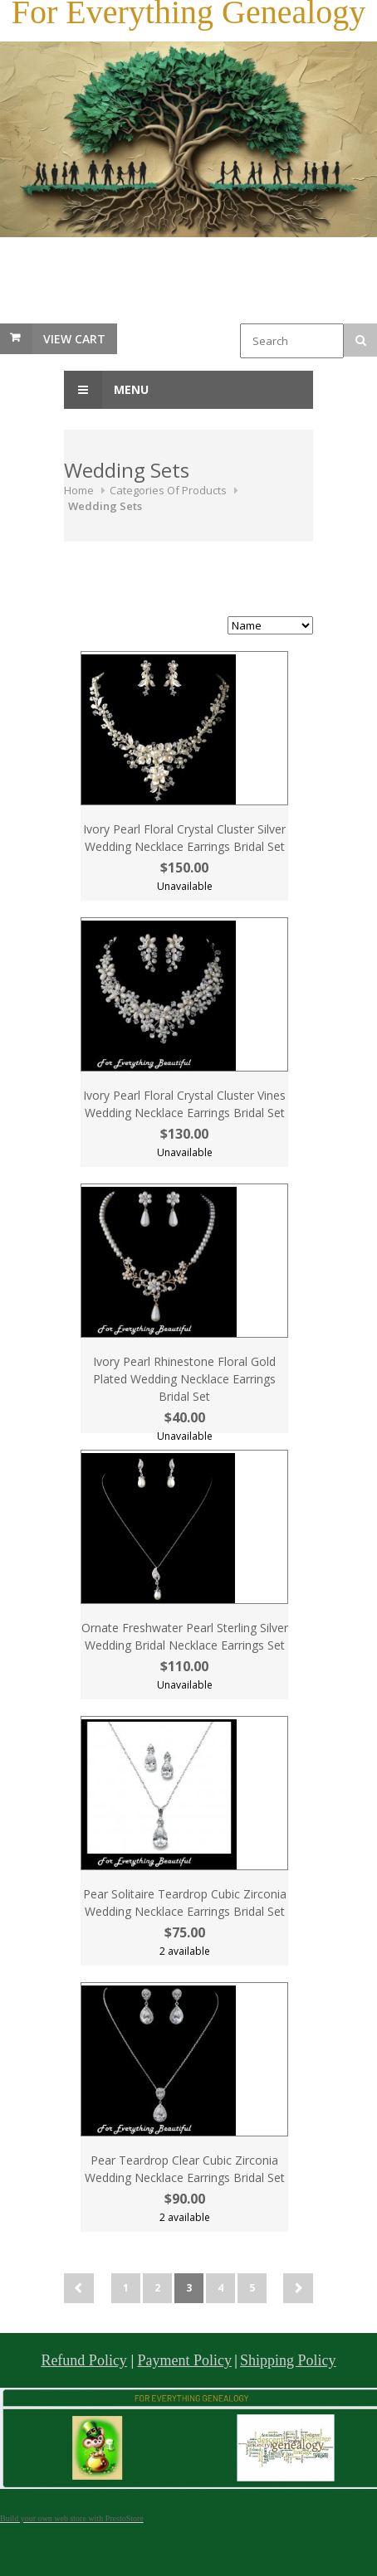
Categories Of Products (168, 490)
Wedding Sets (105, 505)
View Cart (74, 339)
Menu (106, 390)
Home (79, 490)
